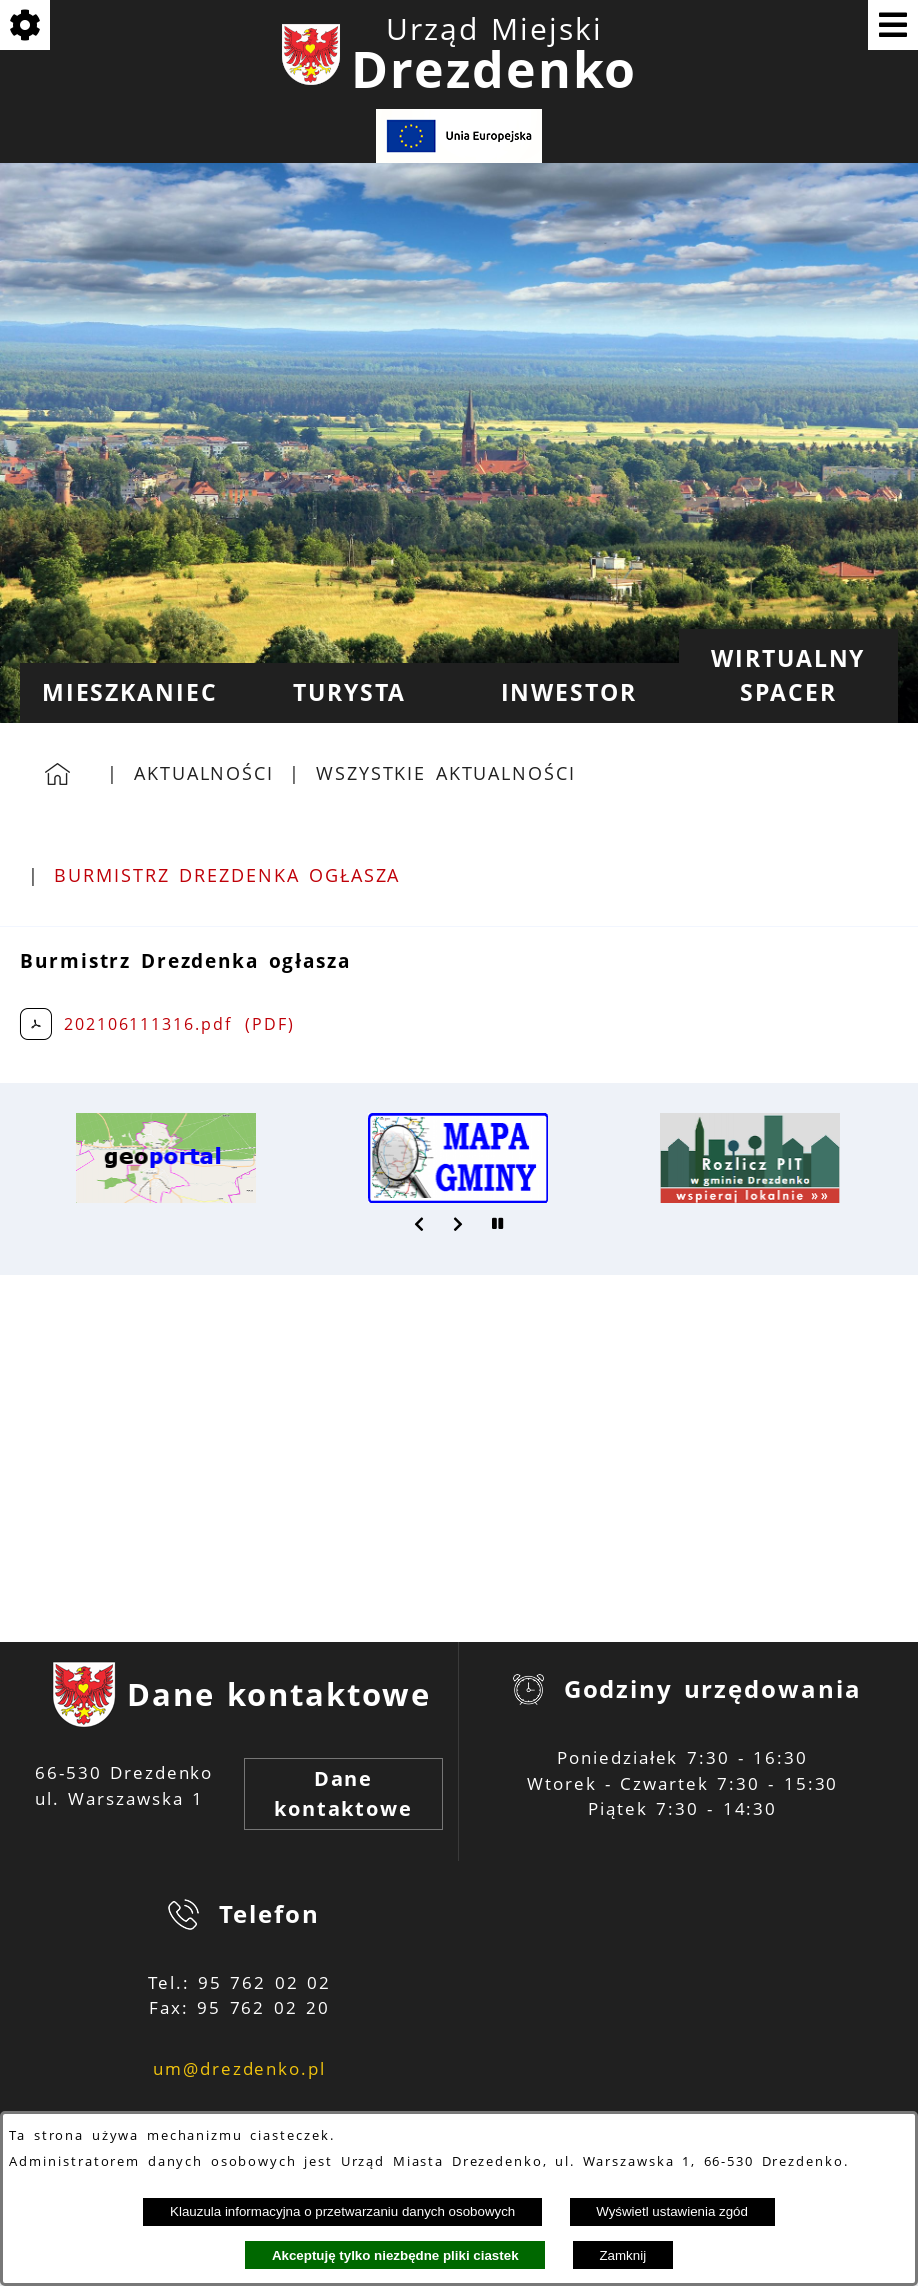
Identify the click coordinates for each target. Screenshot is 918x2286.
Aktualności (204, 773)
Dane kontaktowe (343, 1793)
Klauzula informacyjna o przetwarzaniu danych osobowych (342, 2211)
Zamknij (622, 2255)
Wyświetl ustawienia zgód (672, 2211)
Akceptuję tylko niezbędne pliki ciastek (395, 2255)
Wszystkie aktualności (446, 773)
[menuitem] (130, 693)
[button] (420, 1224)
